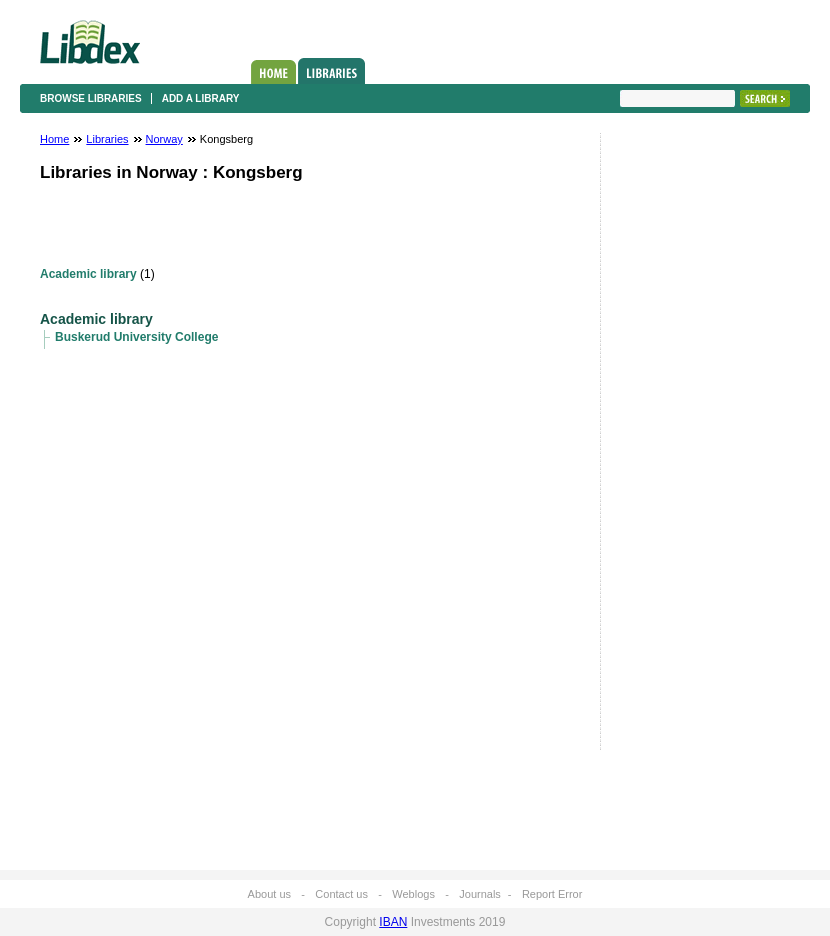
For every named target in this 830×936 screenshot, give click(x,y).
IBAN (393, 922)
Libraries (331, 71)
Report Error (552, 894)
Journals (480, 894)
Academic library (88, 274)
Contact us (341, 894)
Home (273, 72)
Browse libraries (91, 98)
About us (269, 894)
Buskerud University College (136, 337)
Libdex (90, 42)
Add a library (201, 98)
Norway (164, 139)
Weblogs (413, 894)
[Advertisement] (680, 447)
